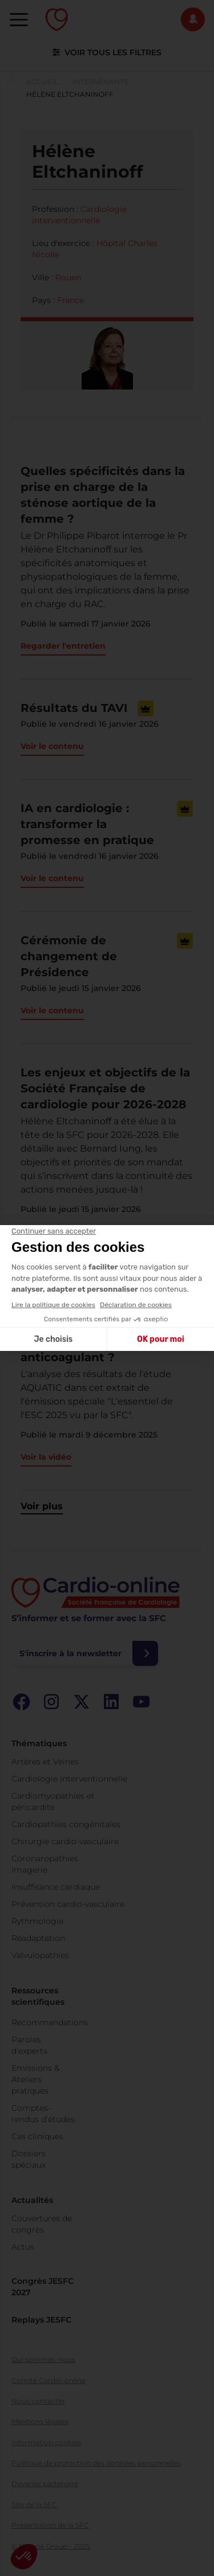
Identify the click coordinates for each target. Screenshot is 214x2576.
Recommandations (49, 2022)
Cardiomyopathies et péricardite (53, 1801)
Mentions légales (39, 2421)
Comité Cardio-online (48, 2380)
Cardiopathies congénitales (65, 1824)
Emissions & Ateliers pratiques (35, 2079)
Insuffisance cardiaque (55, 1887)
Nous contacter (38, 2401)
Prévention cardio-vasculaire (67, 1904)
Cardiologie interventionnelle (69, 1779)
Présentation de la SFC (50, 2525)
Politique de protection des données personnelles (96, 2463)
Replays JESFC (41, 2320)
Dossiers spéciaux (28, 2159)
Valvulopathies (40, 1955)
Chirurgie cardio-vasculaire (65, 1841)
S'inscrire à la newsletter (70, 1653)
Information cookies (46, 2442)
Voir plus (42, 1506)
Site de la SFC (34, 2504)
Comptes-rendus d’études (43, 2113)
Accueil (42, 81)
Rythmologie (37, 1921)
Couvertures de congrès (41, 2224)
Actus (22, 2247)
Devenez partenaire (44, 2483)
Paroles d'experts (29, 2045)
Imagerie (29, 1870)
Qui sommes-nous (43, 2359)
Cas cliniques (37, 2136)
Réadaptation (38, 1938)
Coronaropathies (44, 1858)
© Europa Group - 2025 (50, 2546)
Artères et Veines (45, 1761)
